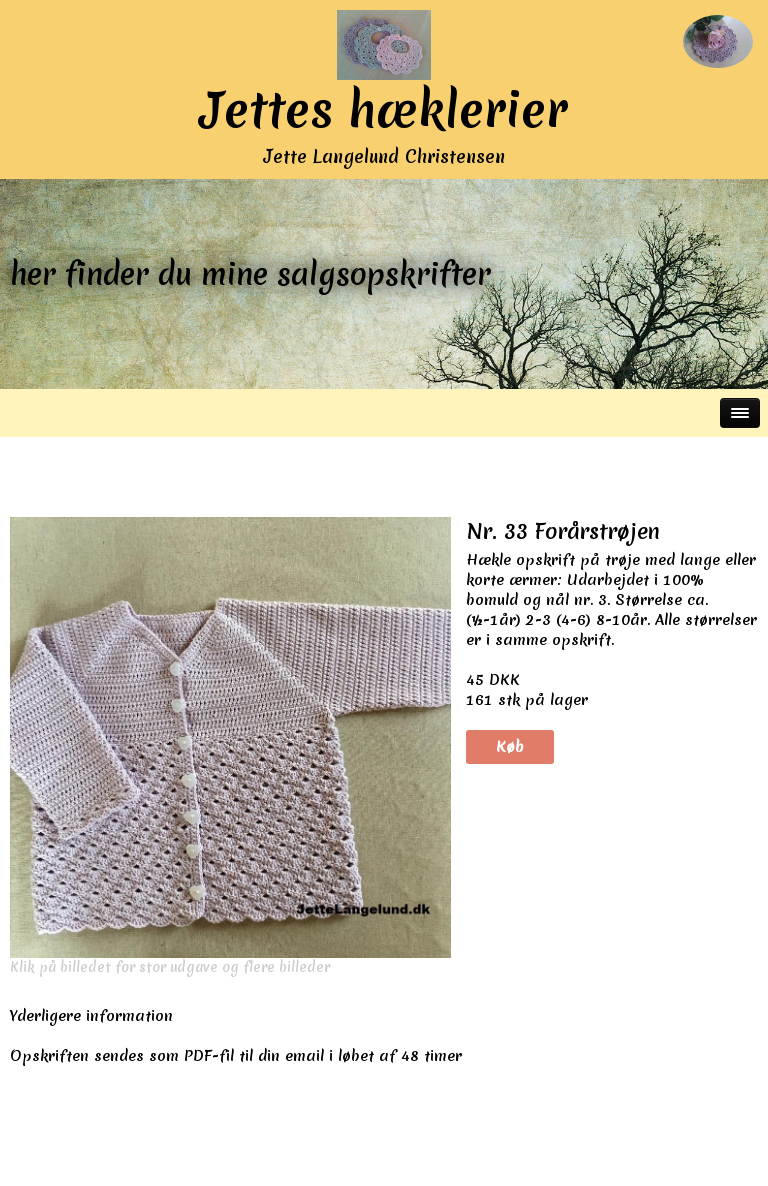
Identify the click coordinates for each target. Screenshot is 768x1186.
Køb (510, 747)
